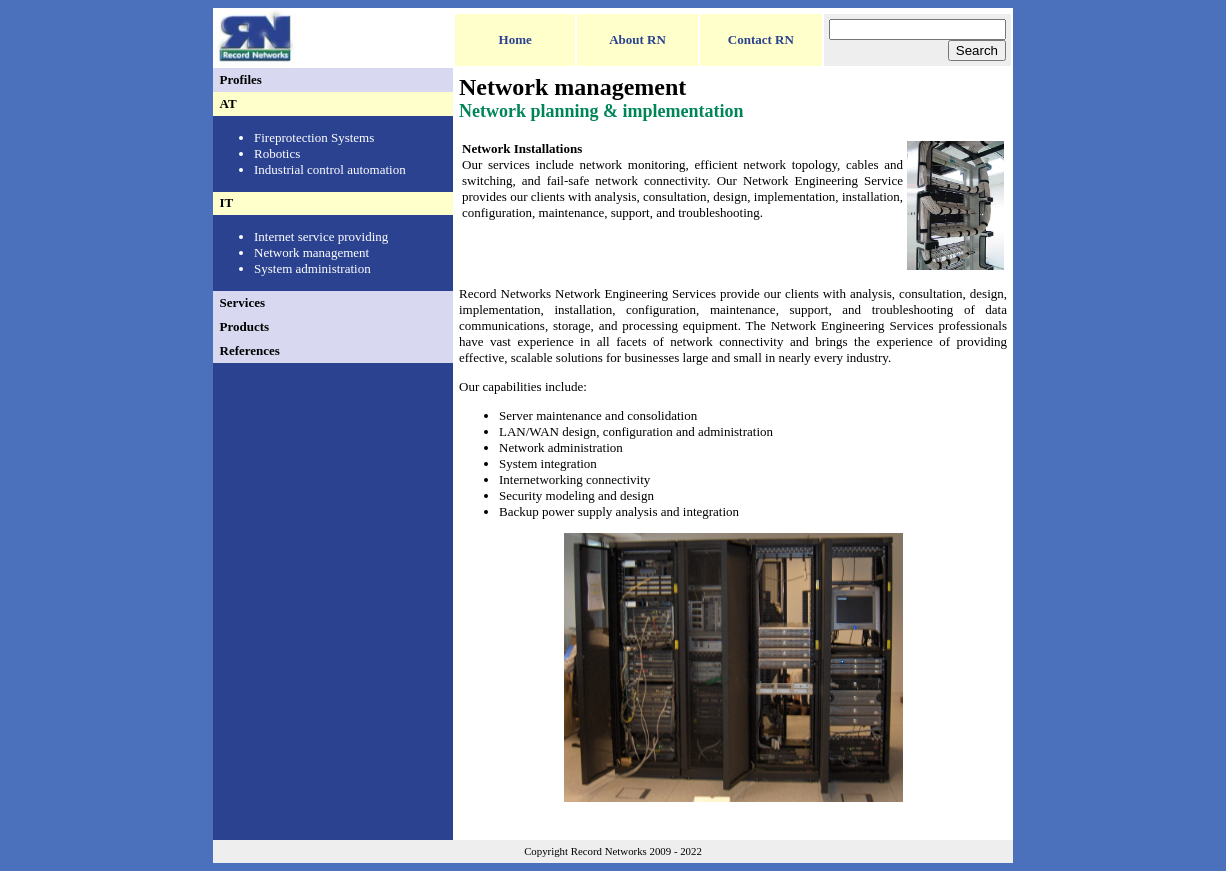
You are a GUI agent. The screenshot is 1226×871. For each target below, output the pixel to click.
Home (515, 39)
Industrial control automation (330, 169)
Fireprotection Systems (314, 137)
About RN (637, 39)
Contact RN (761, 39)
